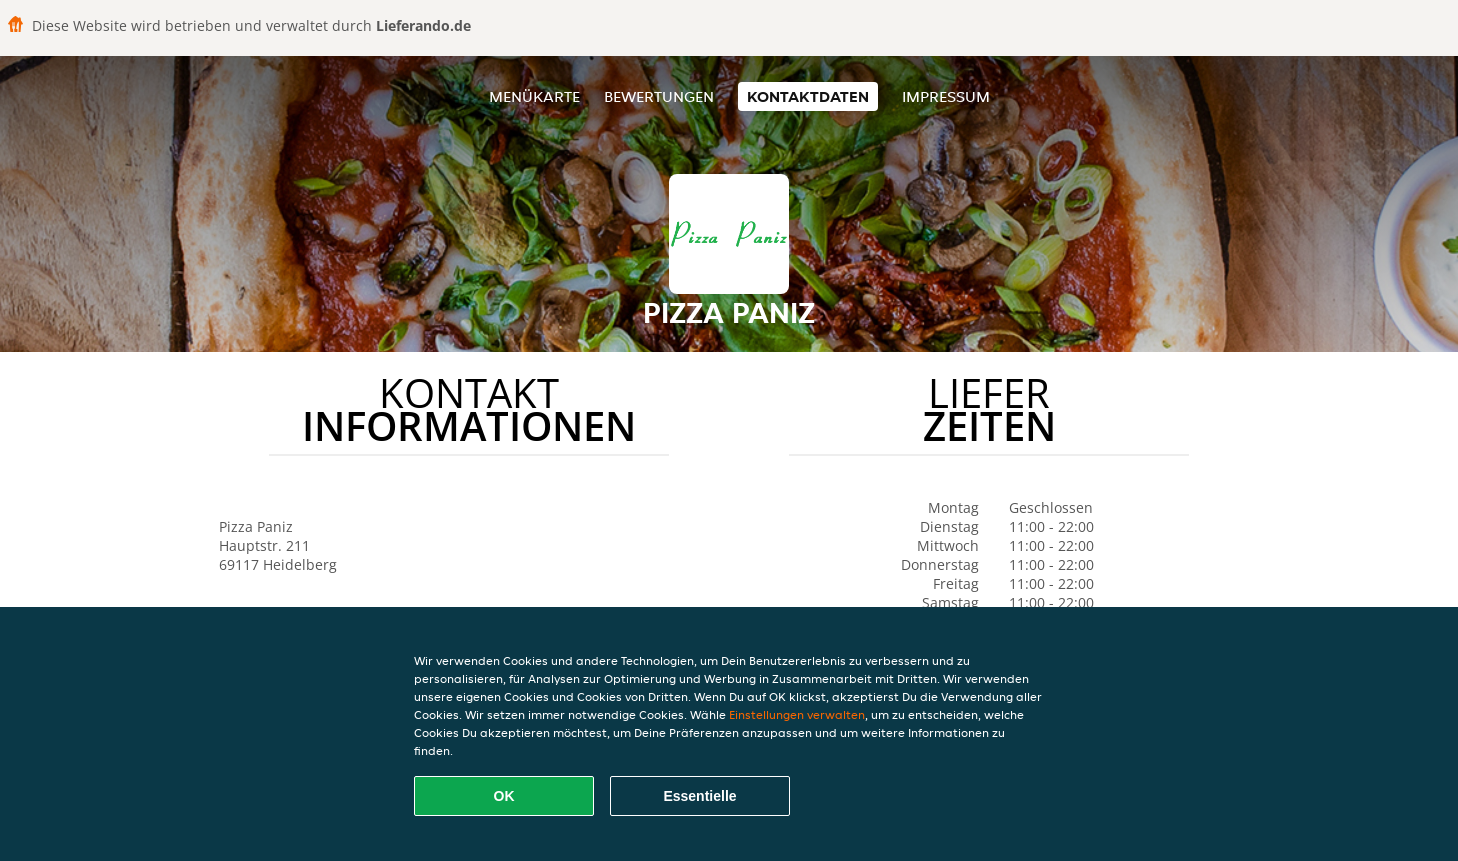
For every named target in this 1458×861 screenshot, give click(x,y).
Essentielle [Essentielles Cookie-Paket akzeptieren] (699, 796)
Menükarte (534, 96)
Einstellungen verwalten (797, 714)
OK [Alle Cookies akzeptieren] (504, 796)
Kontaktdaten (808, 96)
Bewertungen (659, 96)
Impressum (946, 96)
